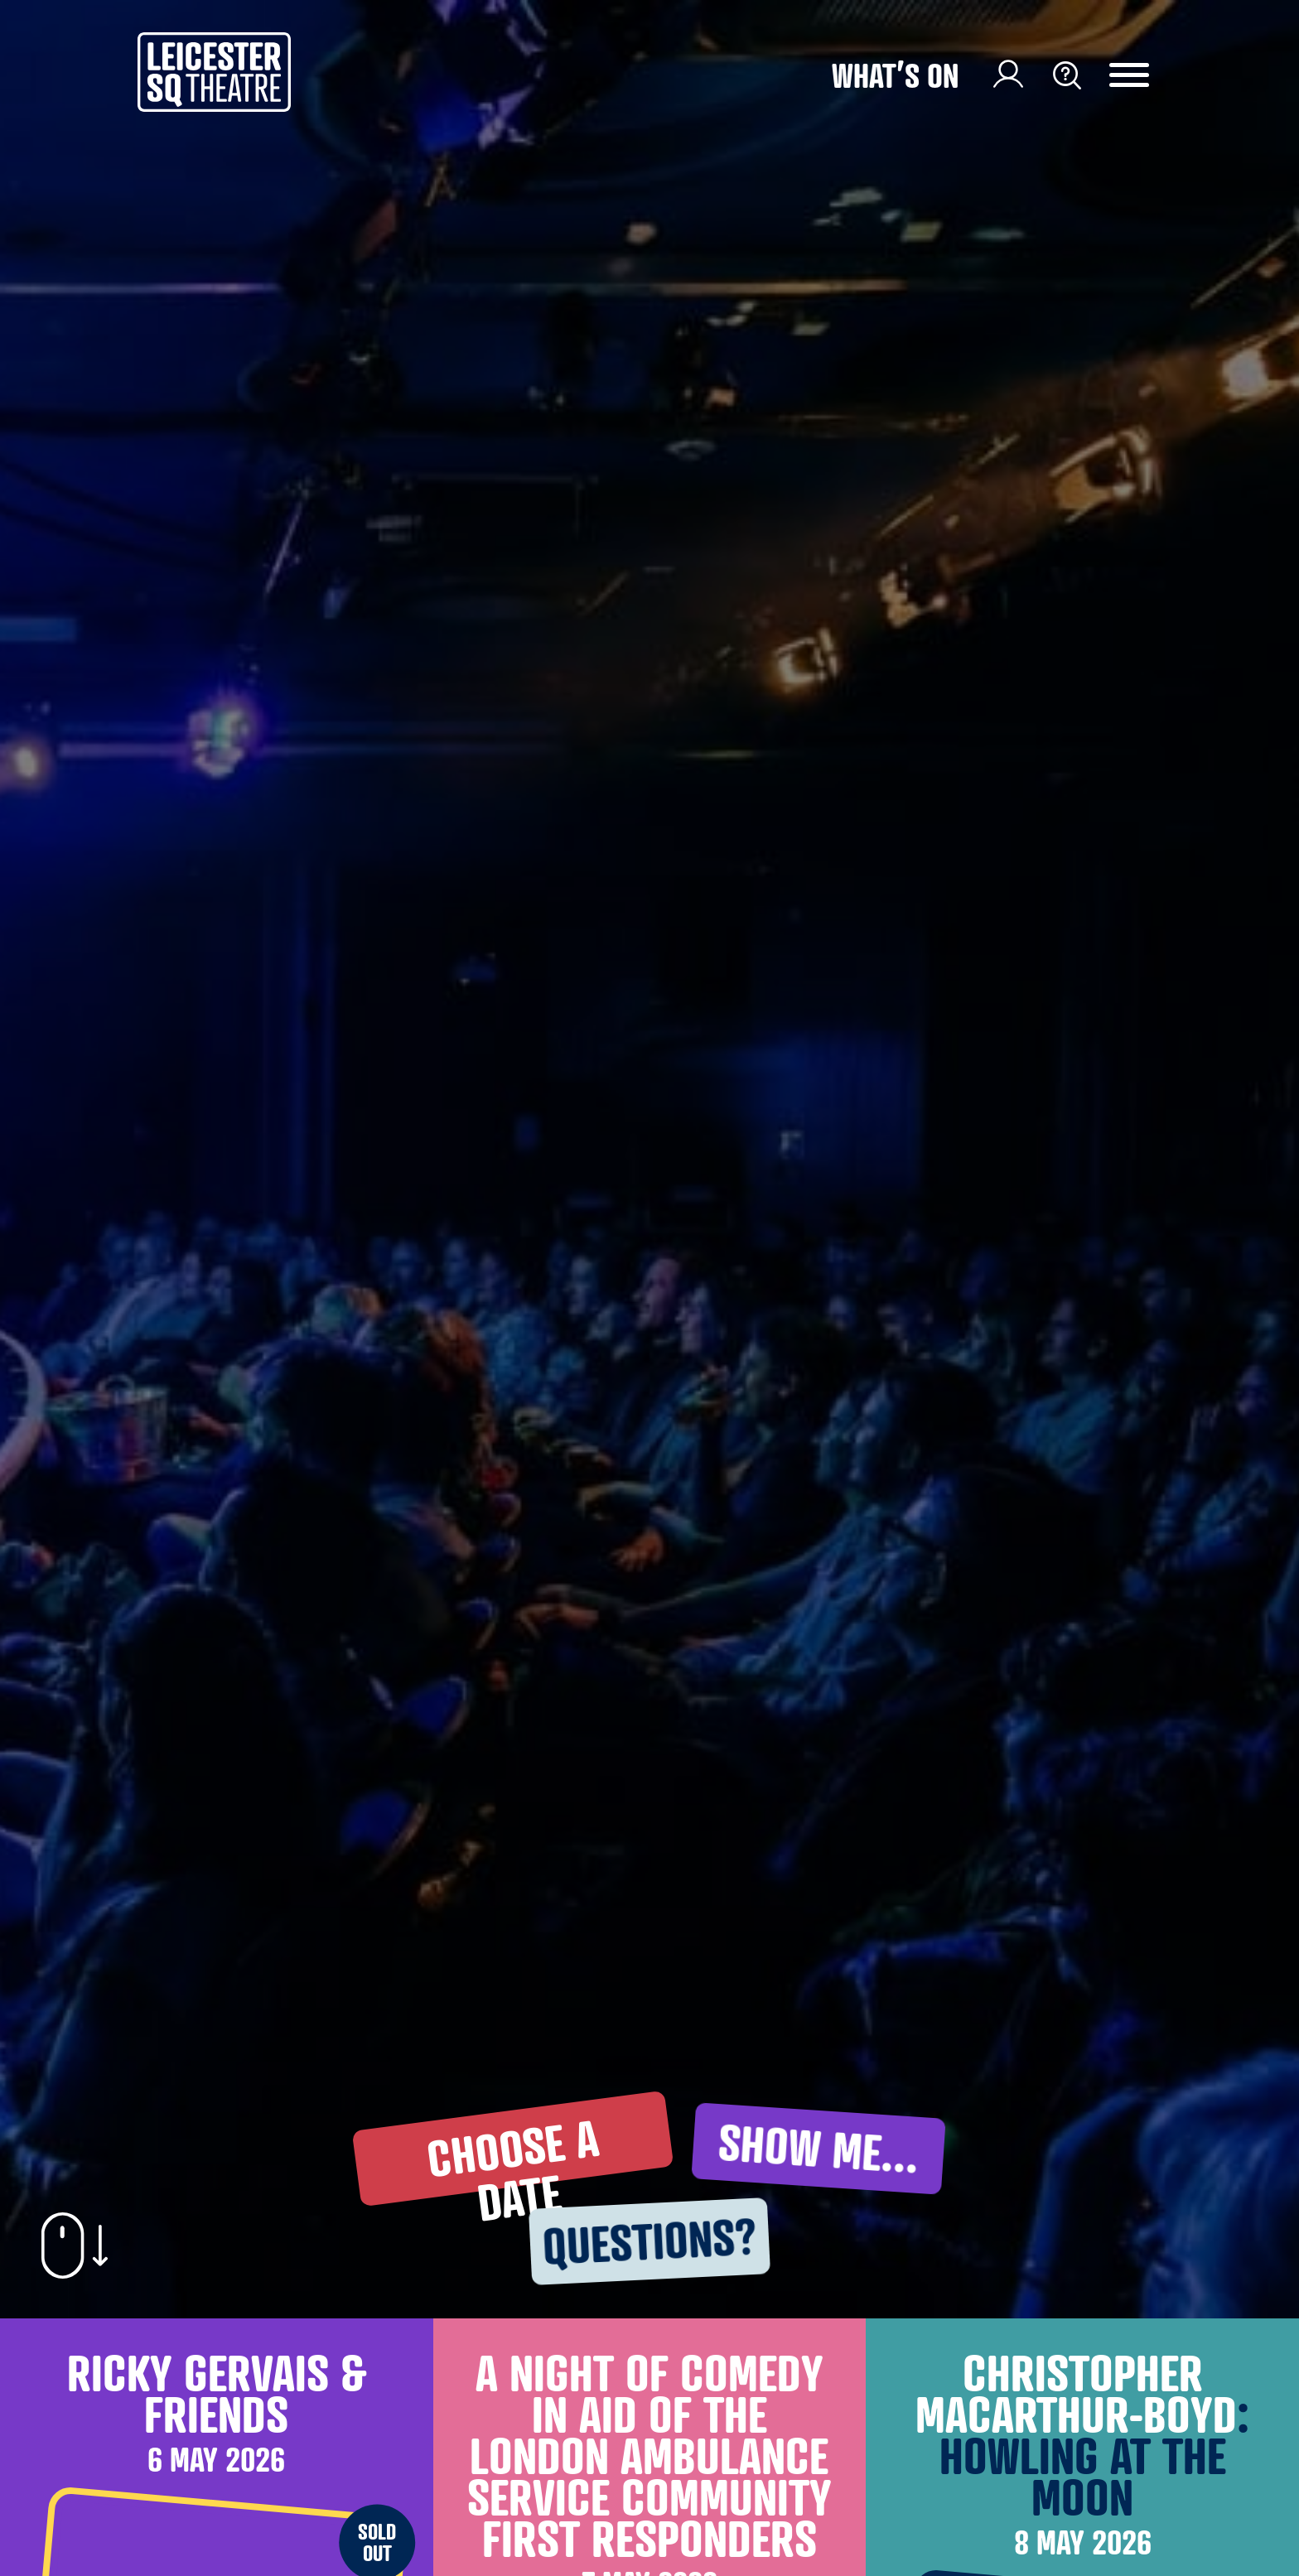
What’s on (895, 75)
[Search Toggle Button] (1067, 75)
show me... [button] (818, 2147)
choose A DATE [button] (512, 2156)
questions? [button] (649, 2241)
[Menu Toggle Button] (1141, 75)
